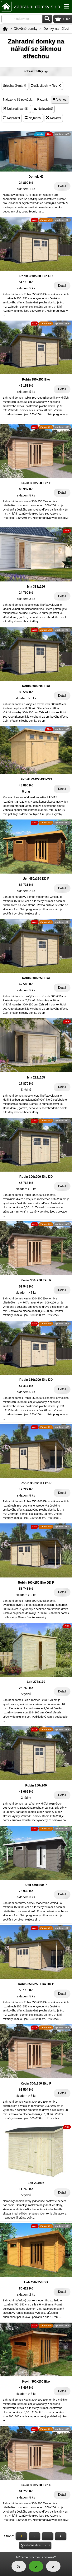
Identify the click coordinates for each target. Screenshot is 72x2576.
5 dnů (26, 791)
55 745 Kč (26, 1588)
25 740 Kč (26, 1688)
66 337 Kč (26, 489)
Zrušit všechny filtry (46, 85)
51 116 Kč (26, 282)
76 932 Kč (26, 1891)
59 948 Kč (26, 1286)
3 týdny (26, 1797)
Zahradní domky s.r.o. (37, 6)
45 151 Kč (26, 385)
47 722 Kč (26, 1489)
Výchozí (59, 99)
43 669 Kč (26, 1791)
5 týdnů (26, 1089)
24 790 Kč (26, 592)
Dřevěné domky (25, 29)
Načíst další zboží (35, 2546)
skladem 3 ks (26, 598)
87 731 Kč (26, 884)
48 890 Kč (26, 785)
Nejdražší (11, 118)
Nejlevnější (43, 108)
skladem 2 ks (26, 891)
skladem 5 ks (26, 288)
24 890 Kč (26, 182)
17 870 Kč (26, 1083)
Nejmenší (33, 118)
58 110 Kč (26, 1990)
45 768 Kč (26, 1182)
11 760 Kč (26, 2189)
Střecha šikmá (14, 85)
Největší (53, 118)
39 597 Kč (26, 692)
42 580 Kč (26, 984)
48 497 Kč (26, 2387)
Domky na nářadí (56, 29)
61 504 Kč (26, 2089)
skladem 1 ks (26, 189)
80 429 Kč (26, 2288)
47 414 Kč (26, 1386)
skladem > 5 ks (26, 698)
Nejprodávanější (16, 108)
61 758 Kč (26, 2491)
